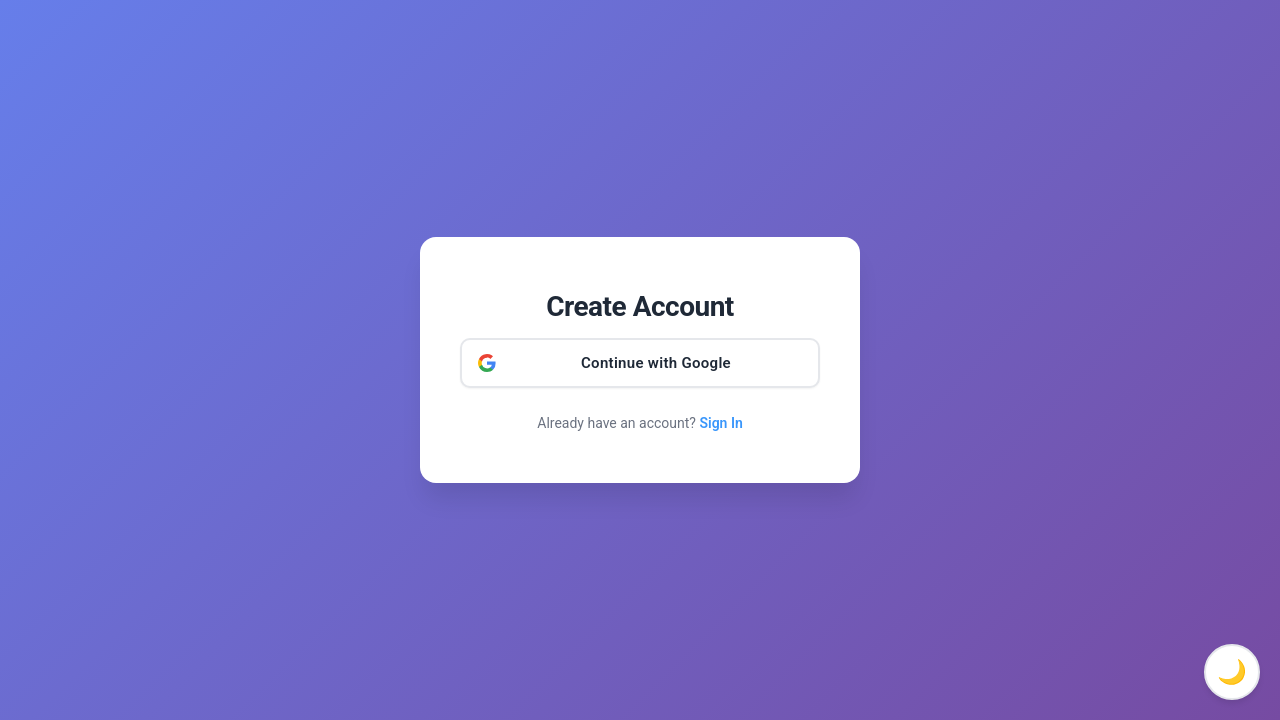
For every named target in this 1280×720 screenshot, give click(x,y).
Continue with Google (656, 363)
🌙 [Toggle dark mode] (1232, 672)
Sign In (720, 423)
